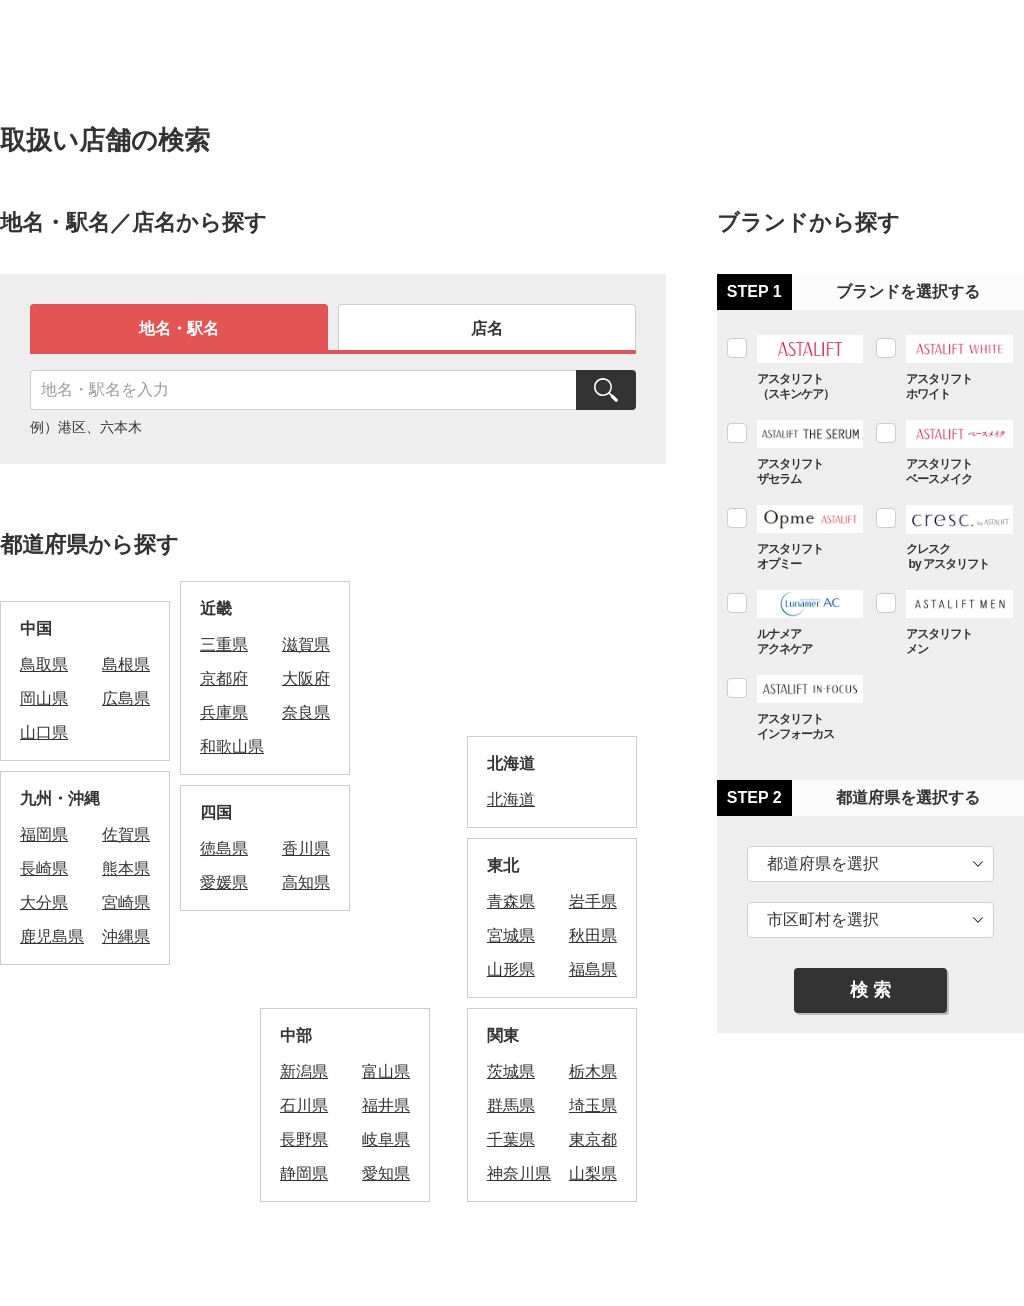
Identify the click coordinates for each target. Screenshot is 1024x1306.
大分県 (44, 902)
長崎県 (44, 868)
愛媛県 (224, 882)
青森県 (511, 901)
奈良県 (306, 712)
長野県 (304, 1139)
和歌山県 (232, 746)
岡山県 (44, 698)
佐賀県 (126, 834)
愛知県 (386, 1173)
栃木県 (593, 1071)
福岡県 (44, 834)
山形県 (511, 969)
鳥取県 (44, 664)
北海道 (511, 799)
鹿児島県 (52, 936)
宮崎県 (126, 902)
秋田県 (593, 935)
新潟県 (304, 1071)
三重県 (224, 644)
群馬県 (511, 1105)
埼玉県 (593, 1105)
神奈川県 (519, 1173)
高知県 (306, 882)
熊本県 (126, 868)
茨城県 (511, 1071)
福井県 (386, 1105)
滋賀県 (306, 644)
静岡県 (304, 1173)
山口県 (44, 732)
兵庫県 (224, 712)
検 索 (870, 990)
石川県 (304, 1105)
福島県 (593, 969)
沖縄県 (126, 936)
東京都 (593, 1139)
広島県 (126, 698)
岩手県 (593, 901)
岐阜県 (386, 1139)
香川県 (306, 848)
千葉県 (511, 1139)
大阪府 (306, 678)
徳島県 (224, 848)
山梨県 (593, 1173)
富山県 (386, 1071)
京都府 (224, 678)
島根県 (126, 664)
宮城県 (511, 935)
